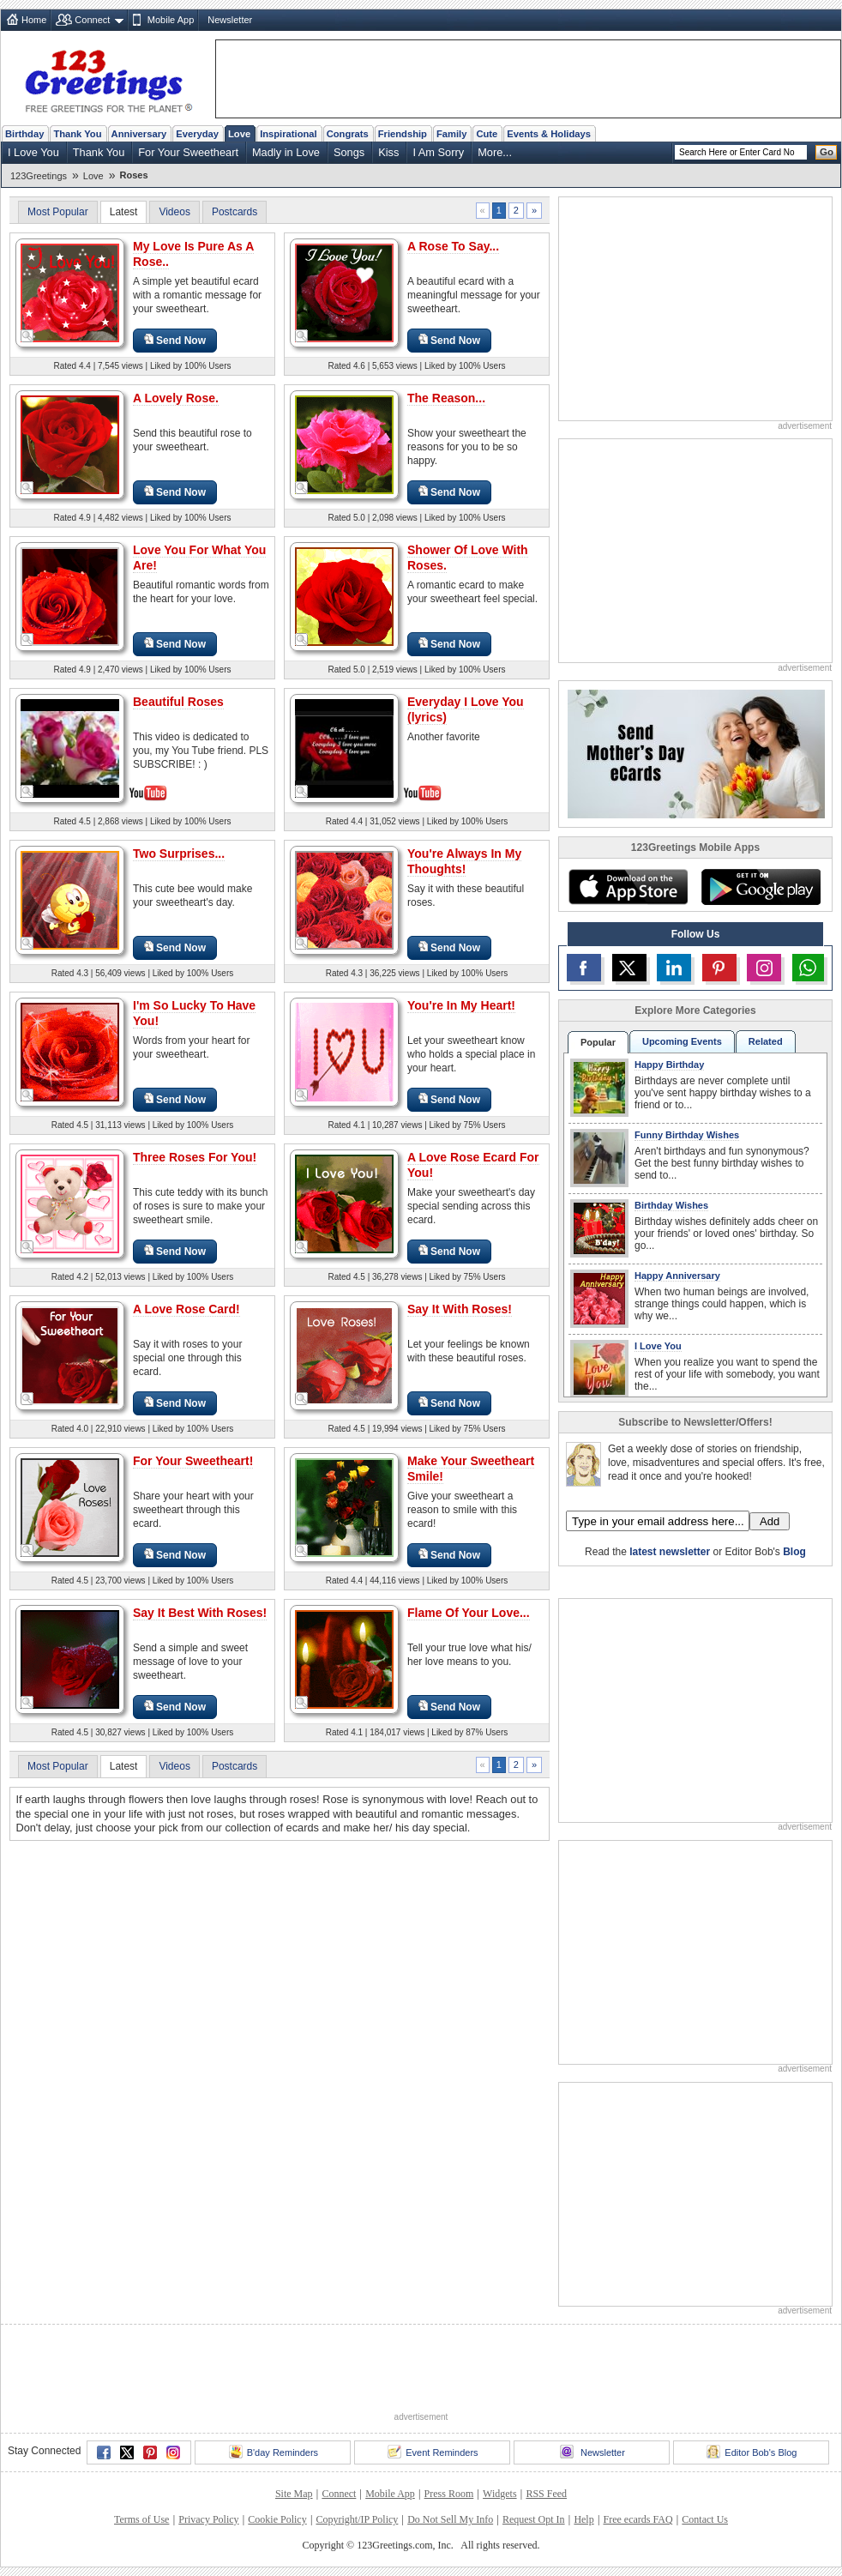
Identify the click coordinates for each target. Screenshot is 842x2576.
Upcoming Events (682, 1041)
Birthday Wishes (671, 1205)
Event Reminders (433, 2451)
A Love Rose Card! (186, 1309)
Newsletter (229, 20)
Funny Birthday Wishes (687, 1135)
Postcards (234, 212)
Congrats (348, 134)
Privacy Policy (208, 2519)
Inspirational (288, 134)
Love (239, 134)
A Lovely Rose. (176, 398)
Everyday (197, 134)
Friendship (402, 134)
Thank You (77, 134)
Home (33, 20)
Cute (486, 134)
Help (583, 2519)
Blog (794, 1552)
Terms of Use (141, 2519)
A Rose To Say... (453, 246)
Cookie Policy (277, 2519)
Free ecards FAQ (637, 2519)
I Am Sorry (438, 152)
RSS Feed (546, 2494)
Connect (92, 20)
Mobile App (170, 20)
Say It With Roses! (459, 1309)
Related (766, 1041)
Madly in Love (286, 152)
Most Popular (57, 212)
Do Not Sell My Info (450, 2519)
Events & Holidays (549, 134)
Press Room (449, 2494)
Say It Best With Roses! (200, 1613)
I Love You (33, 152)
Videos (174, 212)
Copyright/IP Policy (357, 2519)
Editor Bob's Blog (752, 2451)
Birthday (24, 134)
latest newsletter (669, 1552)
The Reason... (446, 398)
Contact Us (705, 2519)
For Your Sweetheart (188, 152)
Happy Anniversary (677, 1275)
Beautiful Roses (178, 702)
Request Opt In (533, 2519)
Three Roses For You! (194, 1157)
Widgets (500, 2494)
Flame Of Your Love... (468, 1613)
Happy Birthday (669, 1064)
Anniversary (139, 134)
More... (495, 152)
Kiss (388, 152)
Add (769, 1521)
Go (826, 152)
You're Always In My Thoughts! (464, 861)
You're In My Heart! (461, 1005)
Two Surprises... (179, 853)
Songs (349, 152)
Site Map (294, 2494)
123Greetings (38, 176)
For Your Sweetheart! (193, 1461)
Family (451, 134)
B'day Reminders (273, 2451)
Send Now (175, 340)
